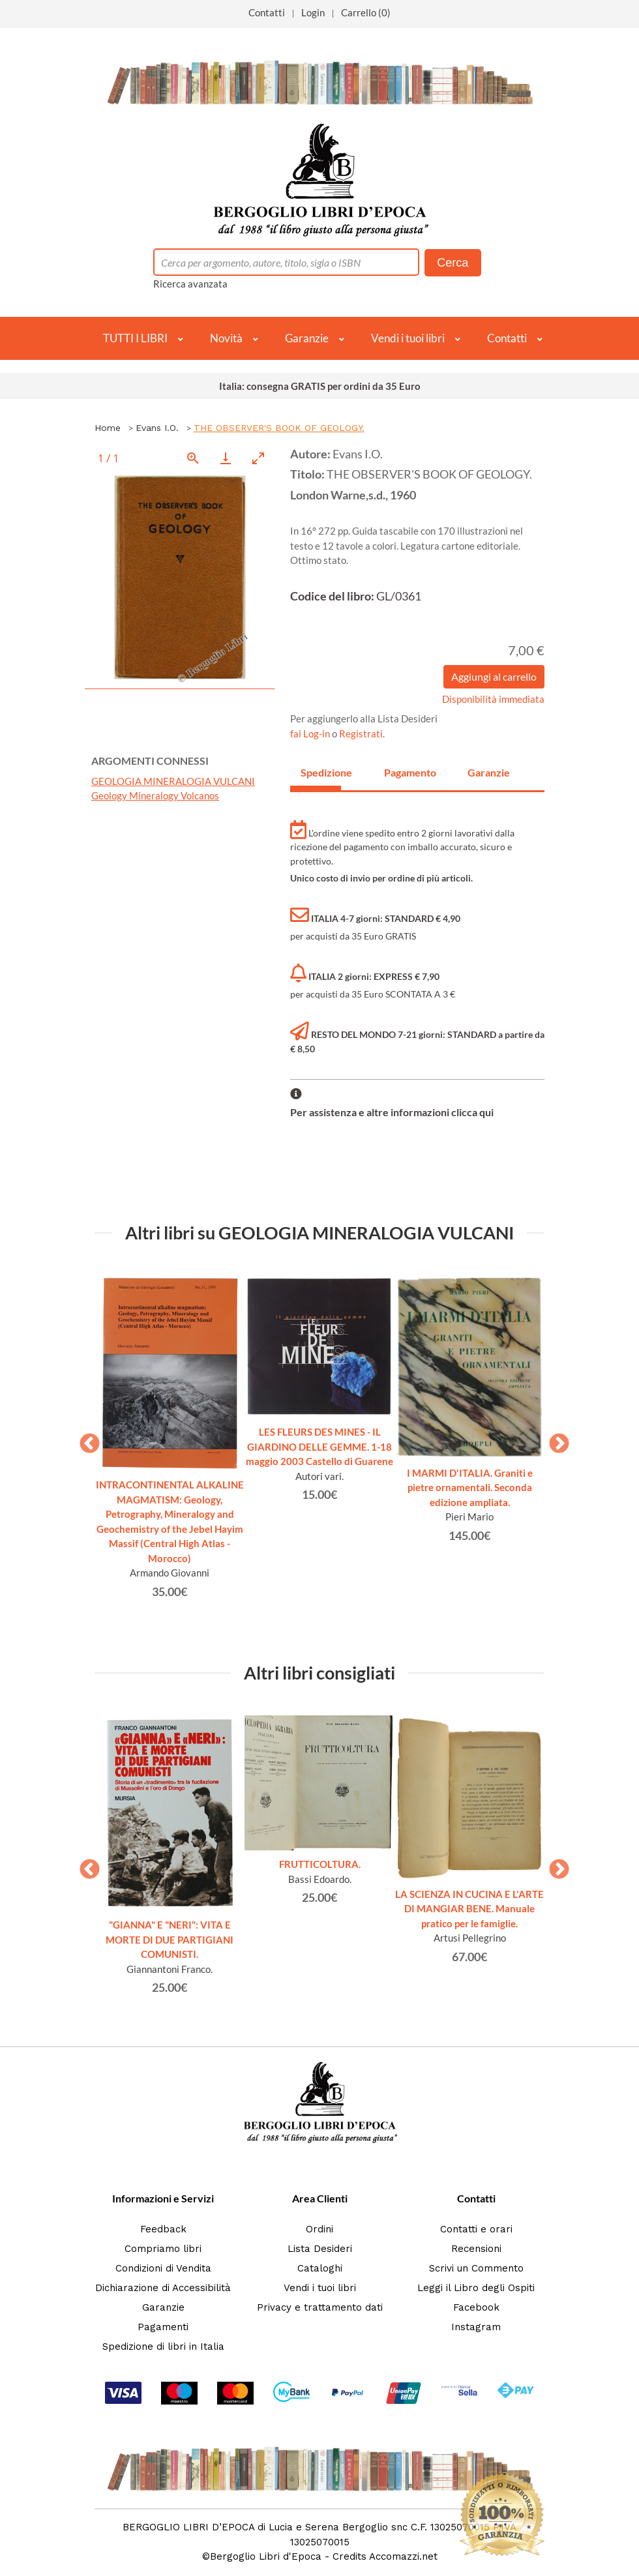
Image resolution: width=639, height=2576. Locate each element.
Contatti (266, 12)
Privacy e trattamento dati (320, 2307)
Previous (84, 1439)
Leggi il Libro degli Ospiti (476, 2288)
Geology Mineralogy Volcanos (155, 795)
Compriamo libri (163, 2249)
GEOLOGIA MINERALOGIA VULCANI (173, 781)
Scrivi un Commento (476, 2268)
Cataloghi (319, 2268)
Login (313, 12)
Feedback (163, 2229)
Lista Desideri (320, 2249)
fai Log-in (311, 733)
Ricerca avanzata (190, 283)
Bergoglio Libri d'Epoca (265, 2556)
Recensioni (476, 2249)
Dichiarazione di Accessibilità (163, 2288)
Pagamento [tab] (404, 772)
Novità (226, 338)
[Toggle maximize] (258, 458)
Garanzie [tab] (488, 772)
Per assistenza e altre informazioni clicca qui (392, 1112)
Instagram (476, 2327)
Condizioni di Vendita (163, 2268)
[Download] (225, 458)
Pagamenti (163, 2327)
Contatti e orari (476, 2229)
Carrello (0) (366, 12)
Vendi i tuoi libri (408, 338)
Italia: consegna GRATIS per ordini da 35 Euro (320, 386)
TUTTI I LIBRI (135, 338)
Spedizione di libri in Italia (163, 2346)
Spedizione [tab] (321, 772)
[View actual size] (193, 458)
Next (554, 1439)
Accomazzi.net (403, 2556)
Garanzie (307, 338)
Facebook (476, 2307)
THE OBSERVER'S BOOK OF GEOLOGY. (279, 427)
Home (108, 427)
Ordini (319, 2229)
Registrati (361, 733)
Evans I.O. (157, 427)
